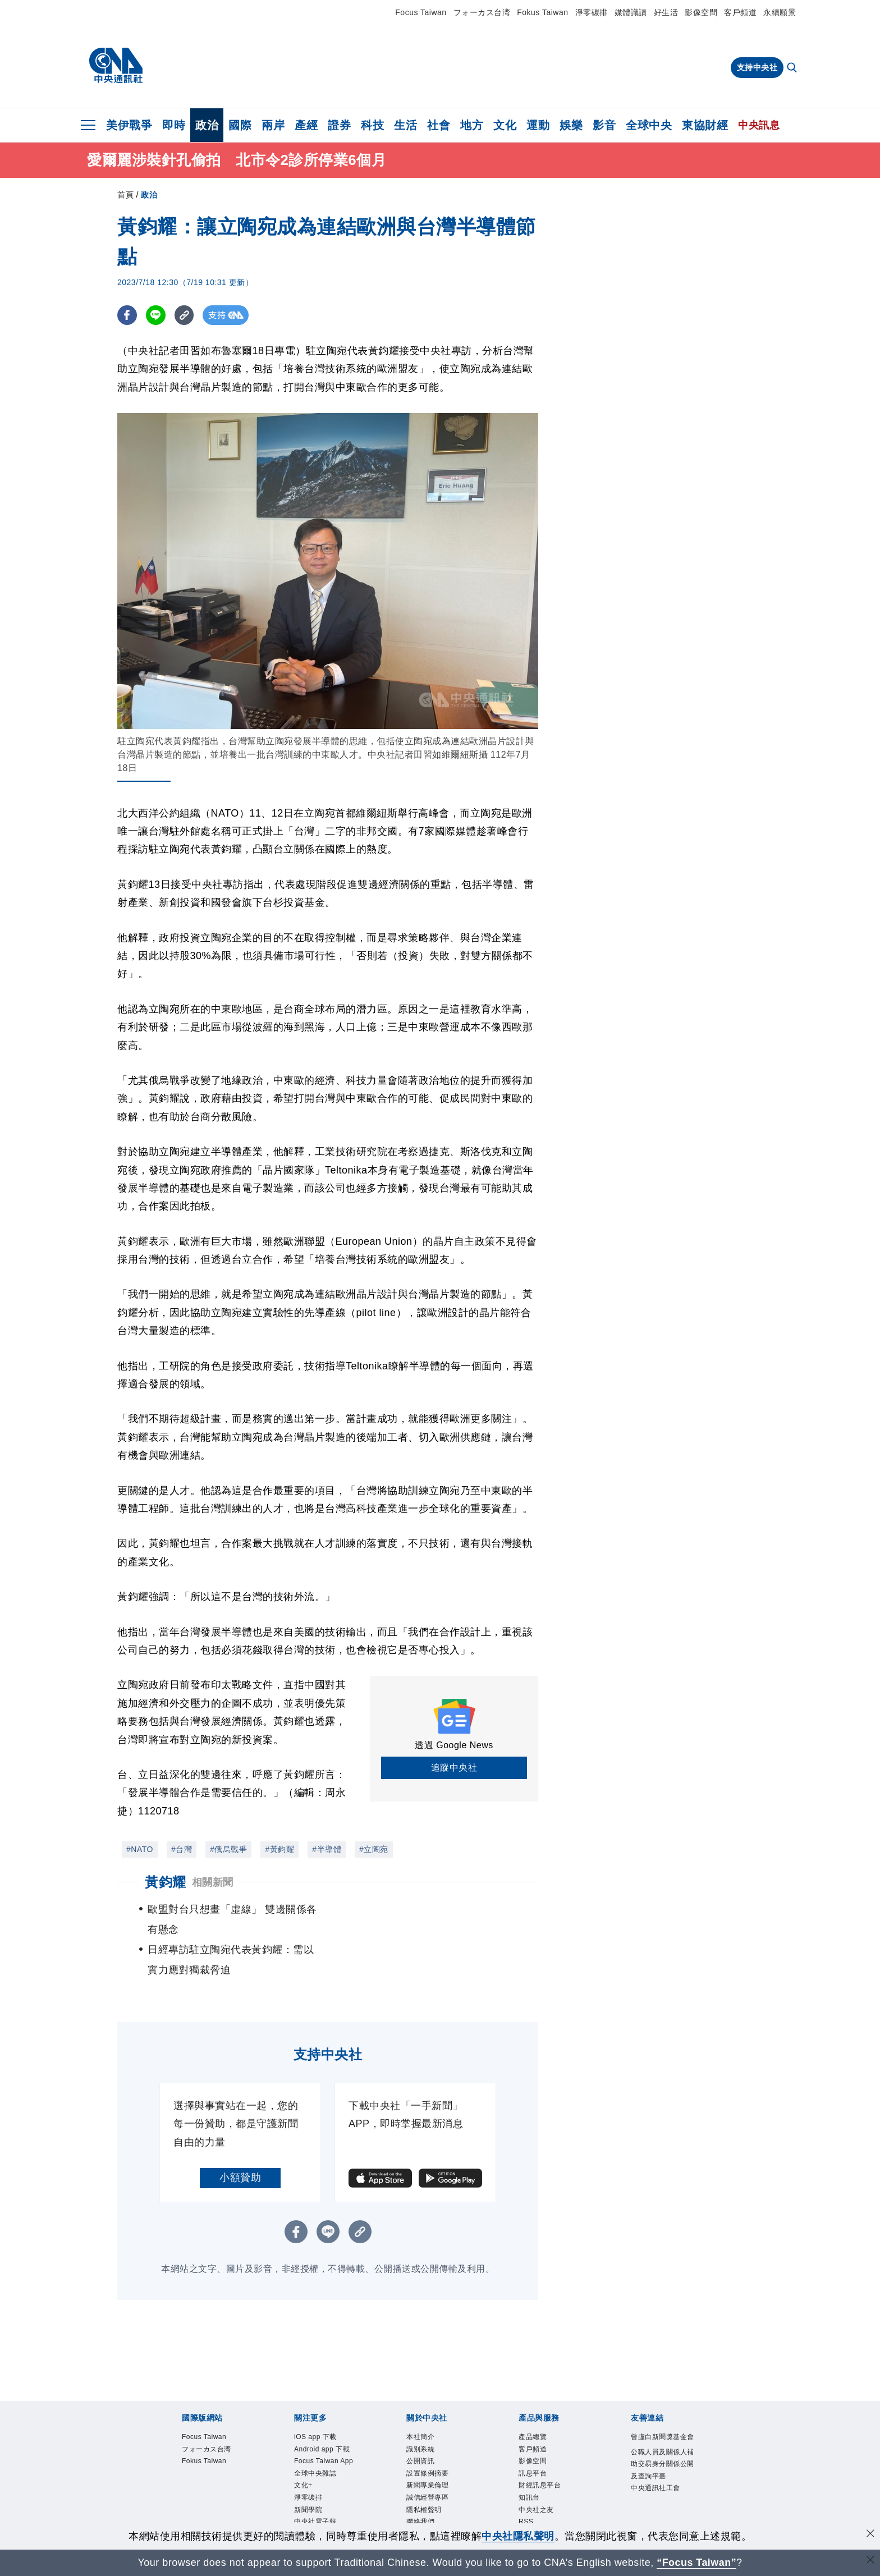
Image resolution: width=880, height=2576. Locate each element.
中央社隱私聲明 (518, 2536)
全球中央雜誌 (318, 2451)
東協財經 (705, 125)
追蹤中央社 (454, 1767)
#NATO (139, 1849)
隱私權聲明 (426, 2478)
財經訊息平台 (543, 2451)
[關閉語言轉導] (870, 2561)
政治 (206, 125)
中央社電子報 (318, 2506)
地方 (471, 125)
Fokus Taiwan (542, 12)
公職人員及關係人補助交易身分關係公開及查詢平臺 (663, 2440)
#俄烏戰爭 (228, 1849)
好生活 (666, 12)
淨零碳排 (591, 12)
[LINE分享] (156, 315)
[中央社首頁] (116, 65)
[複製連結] (184, 315)
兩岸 (273, 125)
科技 (372, 125)
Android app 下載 (327, 2411)
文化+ (304, 2465)
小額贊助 (240, 2137)
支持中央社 (757, 67)
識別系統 (422, 2411)
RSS (527, 2492)
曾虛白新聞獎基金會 (663, 2404)
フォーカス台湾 (482, 12)
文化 (504, 125)
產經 (306, 125)
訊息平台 (535, 2438)
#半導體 (326, 1849)
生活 (405, 125)
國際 (239, 125)
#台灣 (181, 1849)
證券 (339, 125)
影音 (604, 125)
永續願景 (779, 12)
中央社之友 (539, 2478)
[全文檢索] (793, 68)
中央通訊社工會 (659, 2467)
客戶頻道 (740, 12)
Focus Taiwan (420, 12)
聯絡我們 (422, 2492)
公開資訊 (422, 2424)
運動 (537, 125)
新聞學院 (310, 2492)
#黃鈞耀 (279, 1849)
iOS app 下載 (319, 2397)
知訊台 (531, 2465)
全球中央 (649, 125)
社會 (438, 125)
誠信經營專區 (430, 2465)
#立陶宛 (373, 1849)
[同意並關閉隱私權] (870, 2535)
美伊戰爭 (129, 125)
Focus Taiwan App (320, 2431)
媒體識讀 (631, 12)
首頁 (125, 194)
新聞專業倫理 (430, 2451)
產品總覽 (535, 2397)
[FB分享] (127, 315)
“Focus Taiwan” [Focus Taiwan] (697, 2562)
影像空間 (701, 12)
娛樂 (571, 125)
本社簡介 (422, 2397)
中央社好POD (319, 2519)
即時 (173, 125)
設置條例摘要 (430, 2438)
